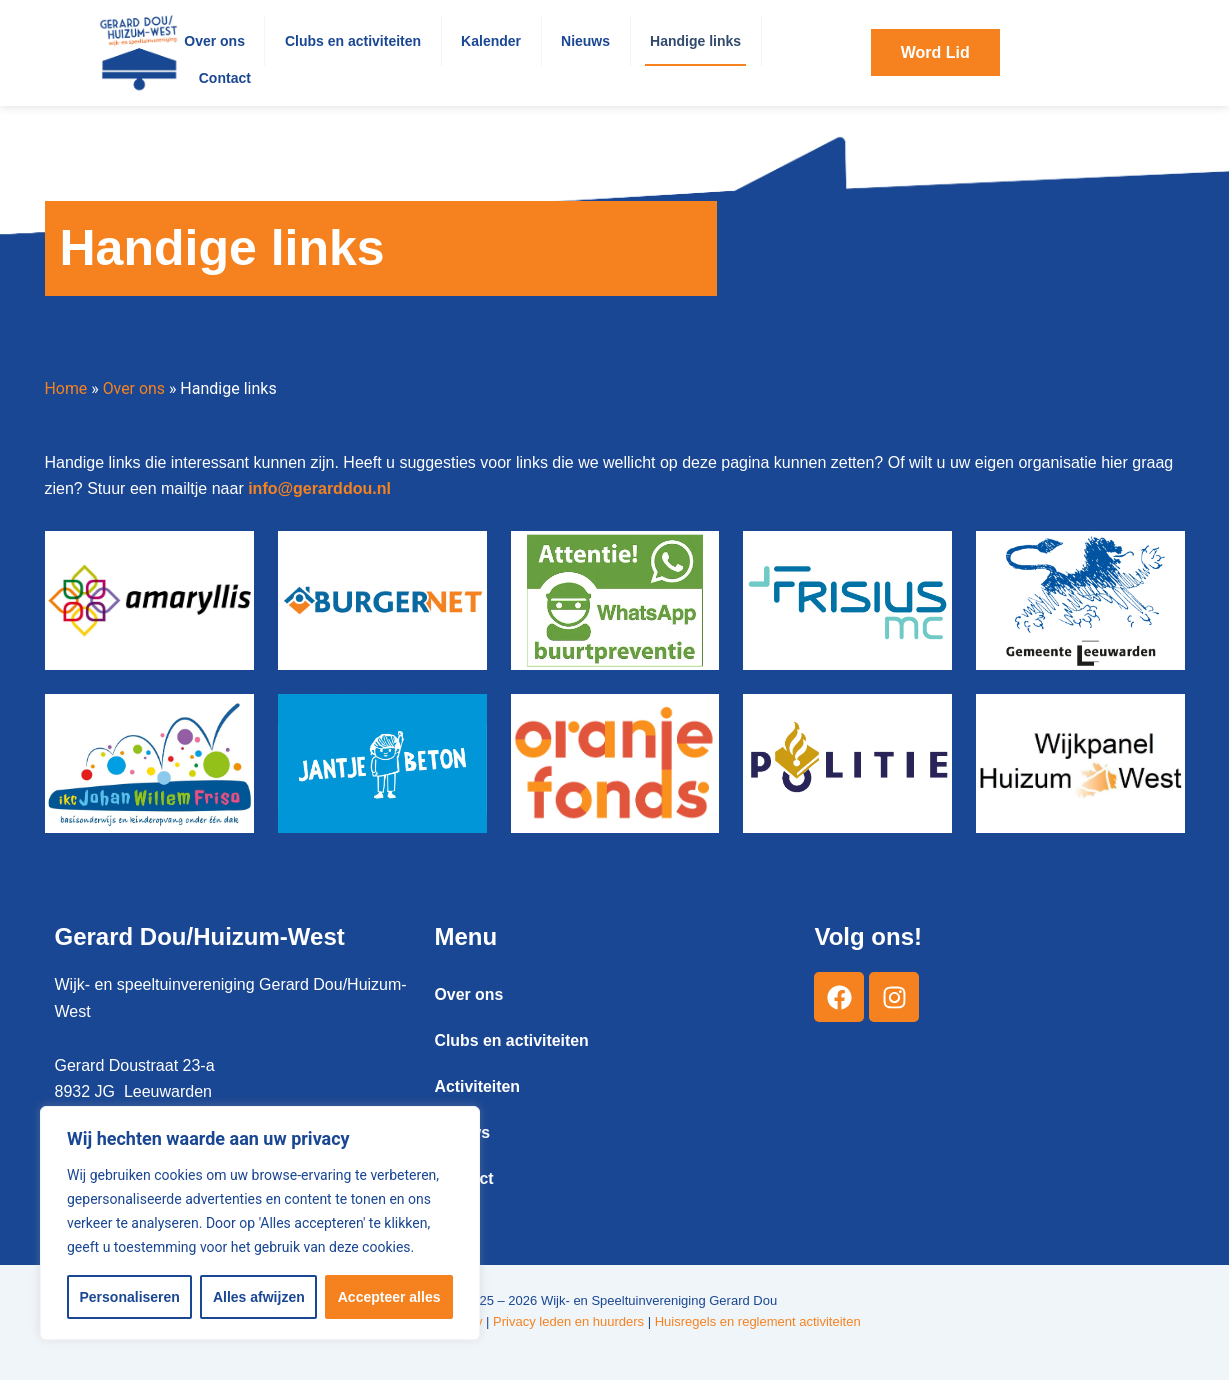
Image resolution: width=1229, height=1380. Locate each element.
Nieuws (585, 41)
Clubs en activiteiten (353, 41)
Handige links (695, 41)
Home (66, 388)
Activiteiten (477, 1086)
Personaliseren (130, 1297)
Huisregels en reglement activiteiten (758, 1321)
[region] (260, 1223)
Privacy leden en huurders (568, 1321)
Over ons (214, 41)
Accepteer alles (389, 1297)
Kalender (491, 41)
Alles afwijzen (259, 1297)
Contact (225, 78)
